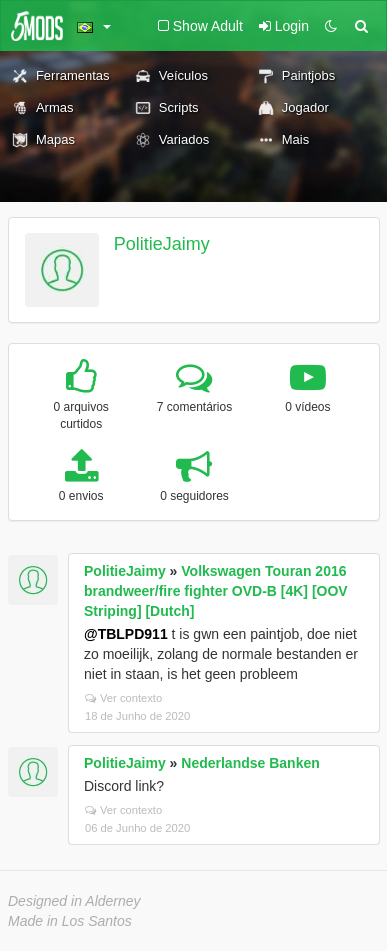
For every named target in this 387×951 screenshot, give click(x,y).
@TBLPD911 (126, 634)
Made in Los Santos (70, 921)
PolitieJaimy (162, 244)
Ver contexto (123, 698)
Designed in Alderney (74, 901)
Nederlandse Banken (250, 763)
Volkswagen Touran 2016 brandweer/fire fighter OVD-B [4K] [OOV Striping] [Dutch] (216, 591)
